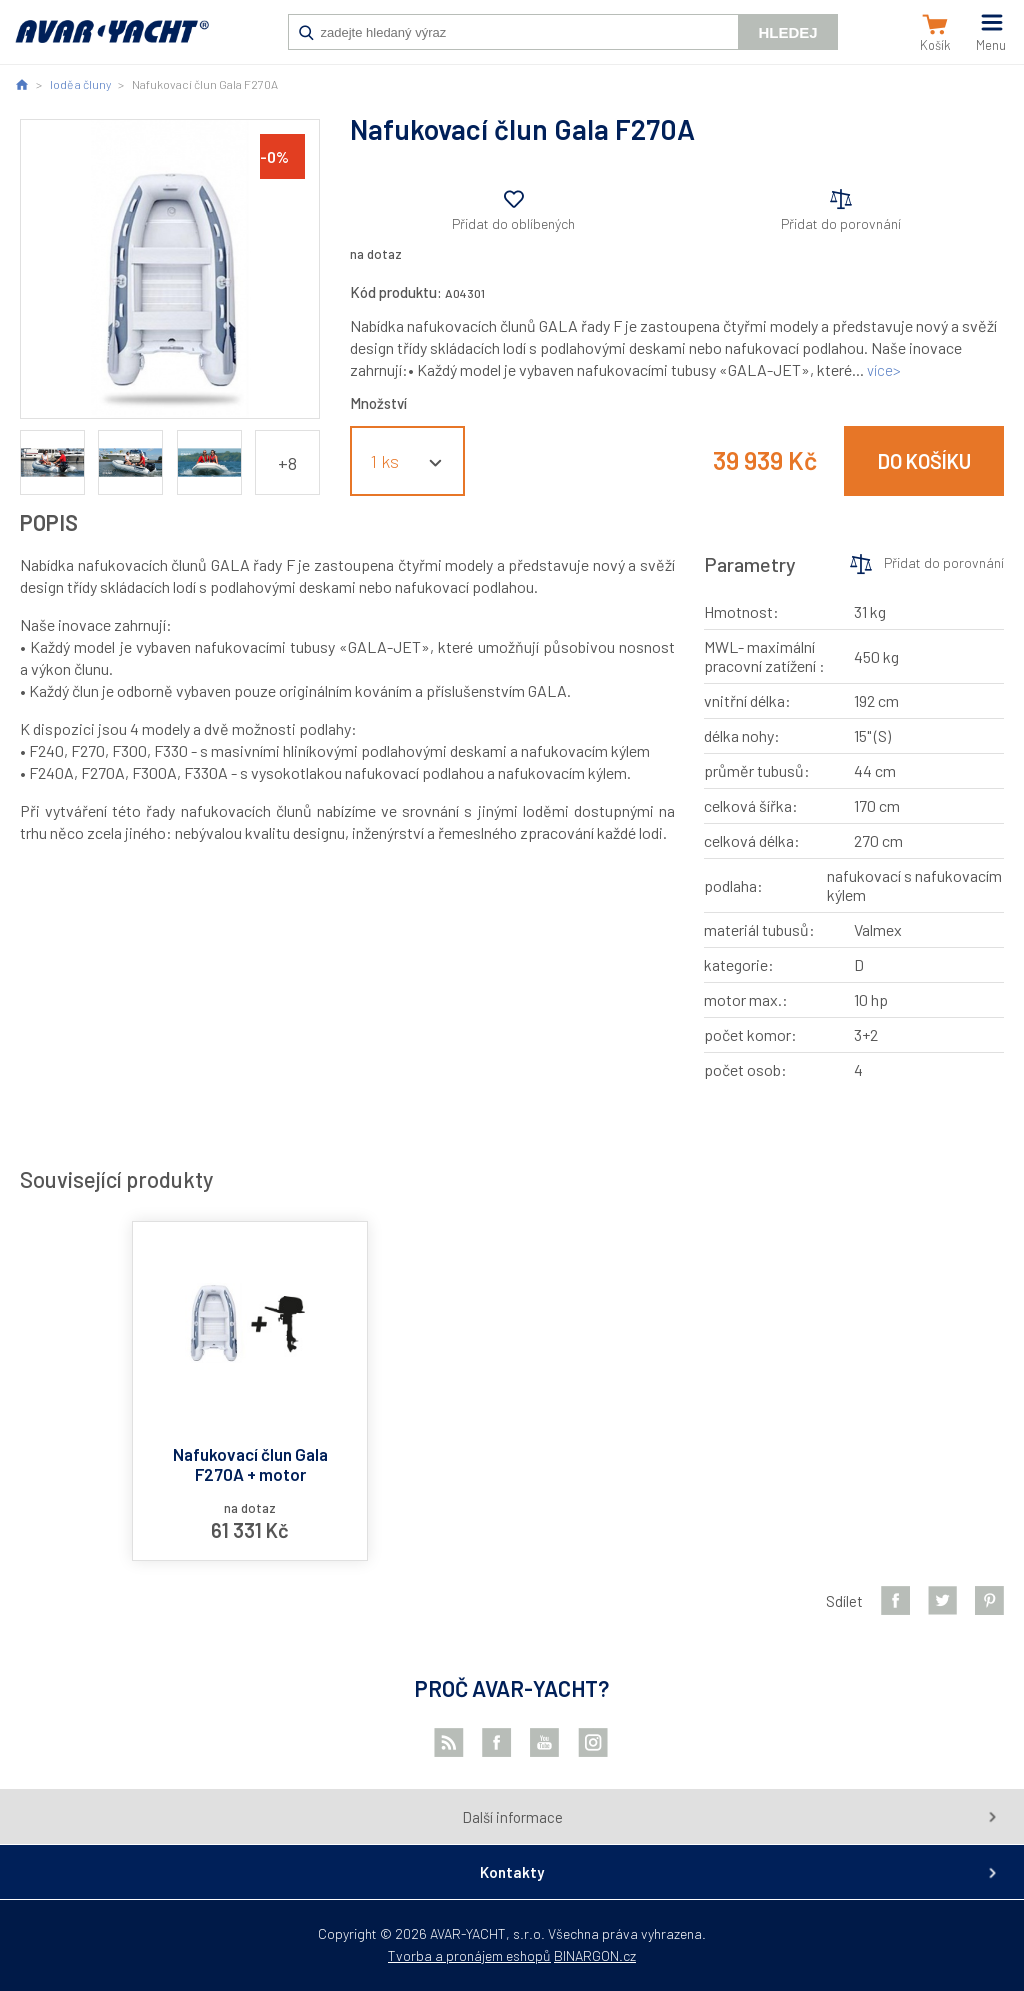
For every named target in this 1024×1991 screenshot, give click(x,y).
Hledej (787, 32)
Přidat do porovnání (841, 223)
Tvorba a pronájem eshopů (469, 1955)
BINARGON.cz (595, 1955)
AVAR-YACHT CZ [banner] (112, 42)
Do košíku (924, 461)
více (880, 370)
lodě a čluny (80, 84)
